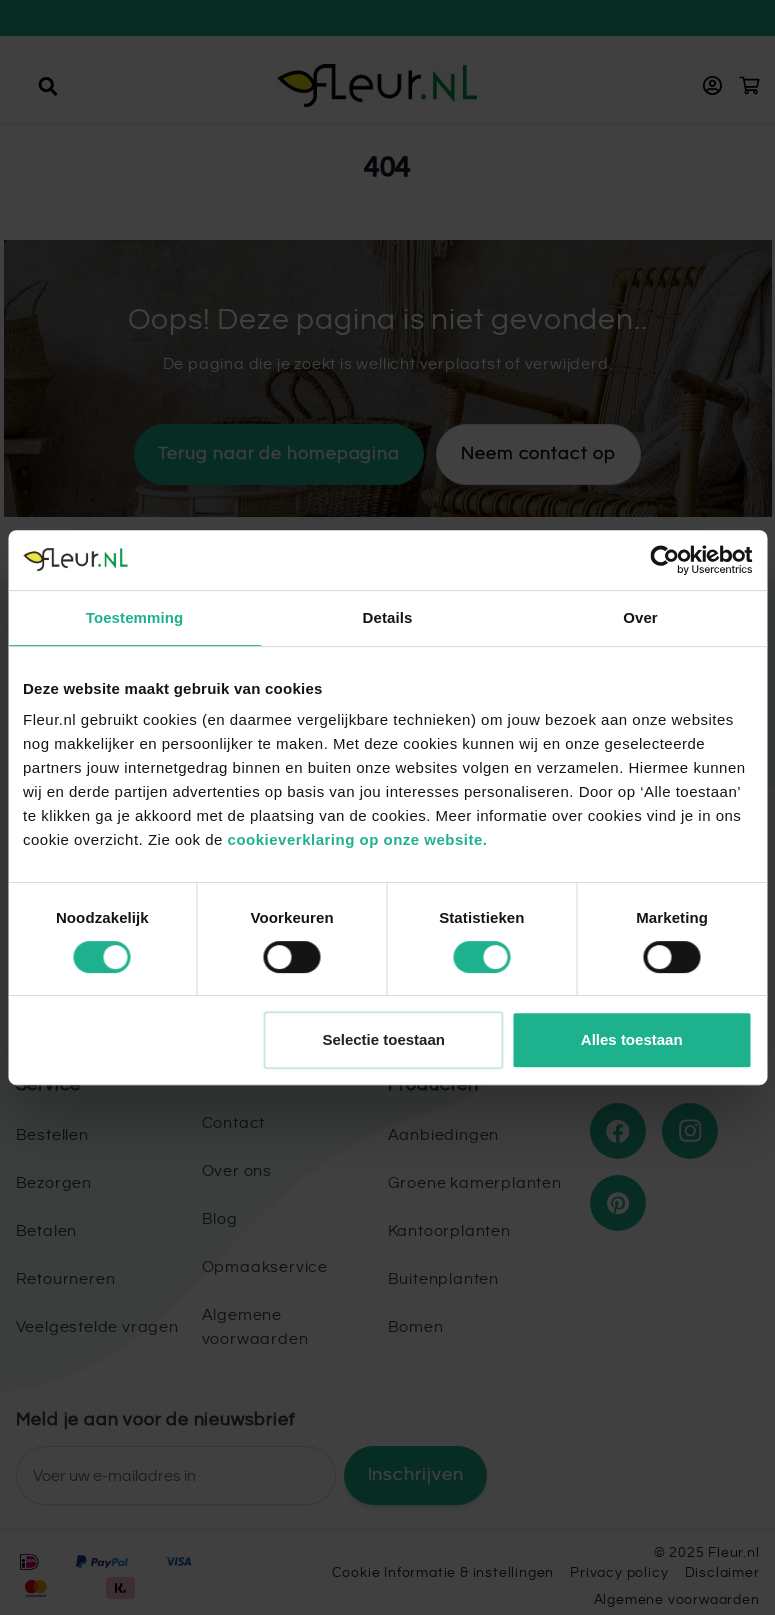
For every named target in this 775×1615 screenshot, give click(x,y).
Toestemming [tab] (135, 617)
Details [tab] (388, 617)
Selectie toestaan (383, 1039)
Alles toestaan (632, 1039)
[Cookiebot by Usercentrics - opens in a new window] (664, 560)
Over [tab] (640, 617)
